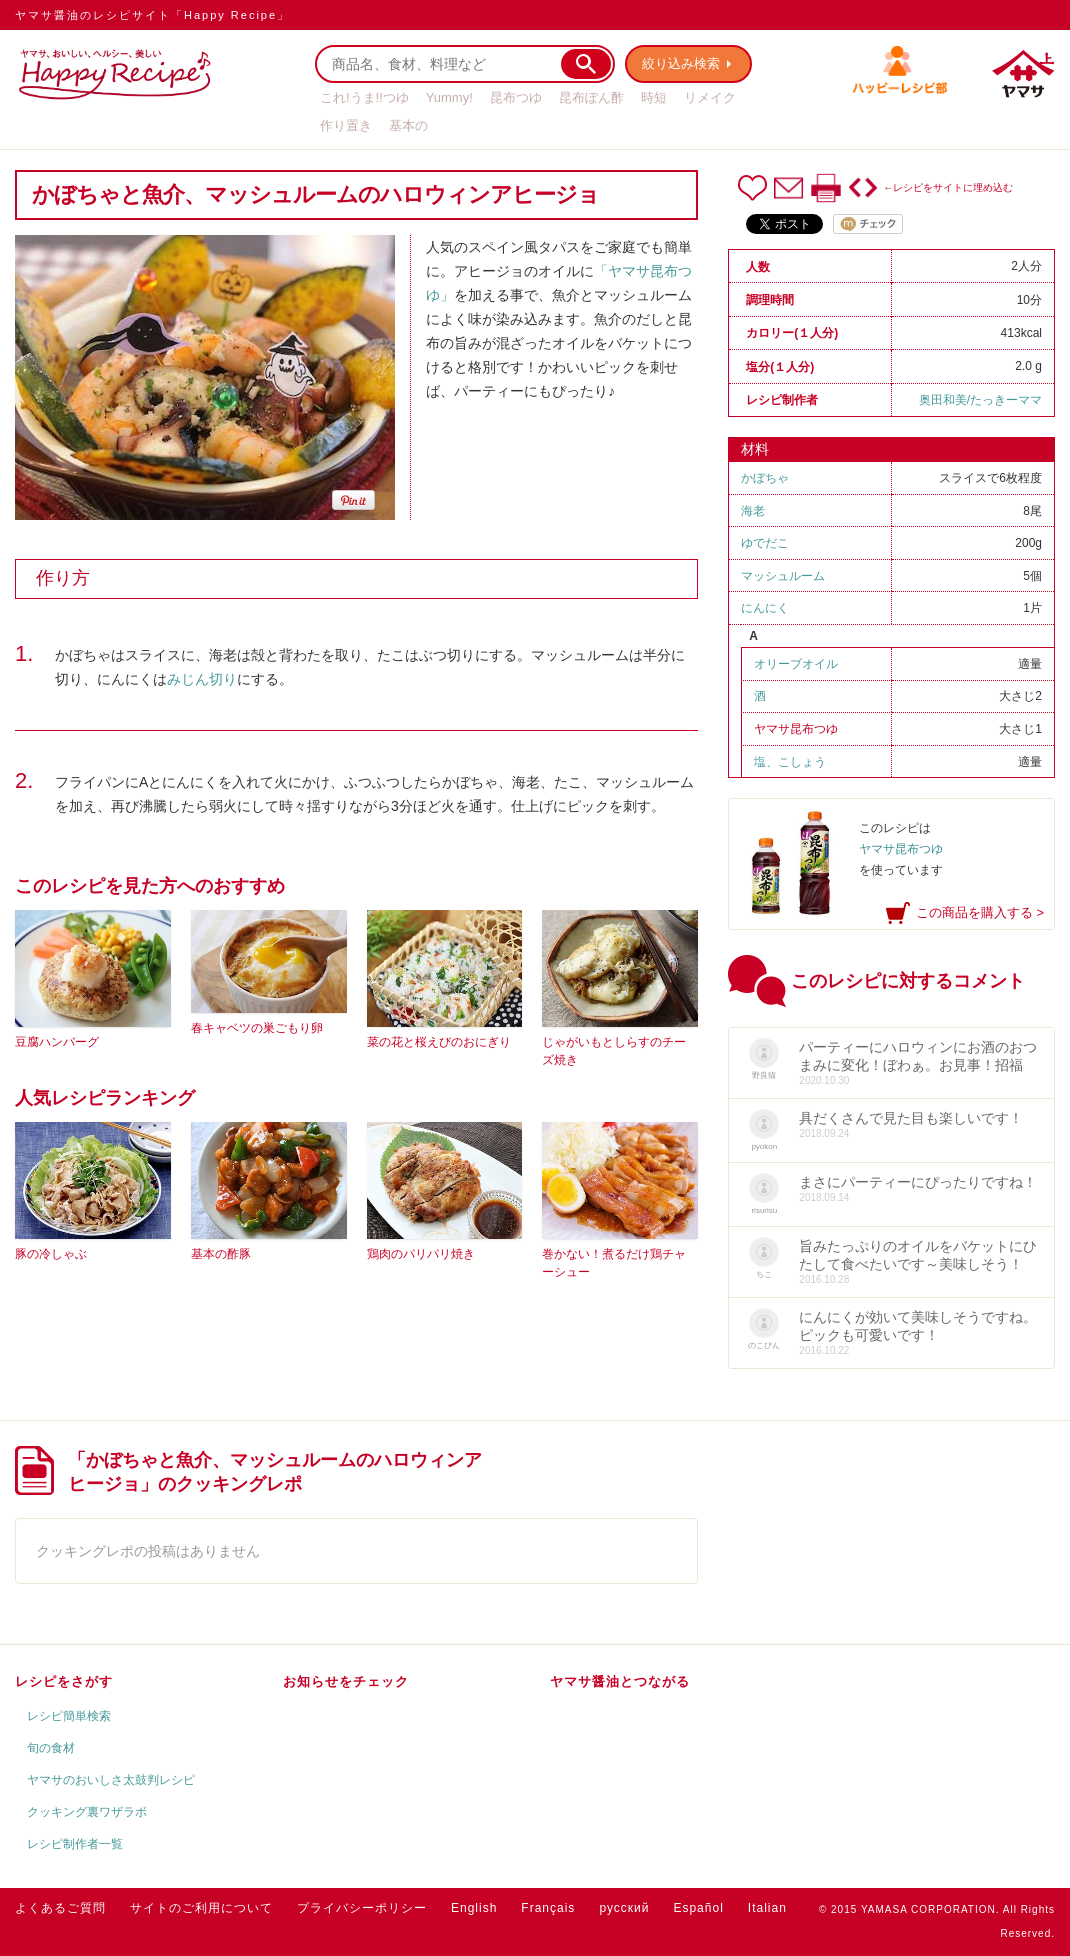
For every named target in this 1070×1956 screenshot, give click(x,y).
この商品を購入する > (980, 912)
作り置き (346, 125)
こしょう (802, 762)
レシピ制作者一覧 (75, 1844)
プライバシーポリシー (362, 1908)
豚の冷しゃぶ (51, 1254)
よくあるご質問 (60, 1908)
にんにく (765, 608)
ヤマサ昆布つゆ (796, 729)
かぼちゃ (765, 478)
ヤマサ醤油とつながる (620, 1681)
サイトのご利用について (201, 1908)
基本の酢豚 (221, 1254)
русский (624, 1908)
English (474, 1908)
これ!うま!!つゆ (364, 97)
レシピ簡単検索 (69, 1716)
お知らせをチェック (346, 1681)
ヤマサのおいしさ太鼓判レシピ (111, 1780)
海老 (753, 511)
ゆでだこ (765, 543)
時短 (654, 97)
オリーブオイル (796, 664)
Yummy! (449, 97)
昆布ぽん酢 (591, 97)
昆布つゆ (516, 97)
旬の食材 (51, 1748)
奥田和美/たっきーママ (980, 400)
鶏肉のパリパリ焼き (421, 1254)
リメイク (710, 97)
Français (548, 1908)
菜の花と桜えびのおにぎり (439, 1042)
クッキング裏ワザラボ (87, 1812)
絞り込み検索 (681, 63)
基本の (408, 125)
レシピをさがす (64, 1681)
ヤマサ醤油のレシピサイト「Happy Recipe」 (152, 15)
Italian (767, 1908)
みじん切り (202, 679)
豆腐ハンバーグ (57, 1042)
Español (698, 1908)
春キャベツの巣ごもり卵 (257, 1028)
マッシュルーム (783, 576)
